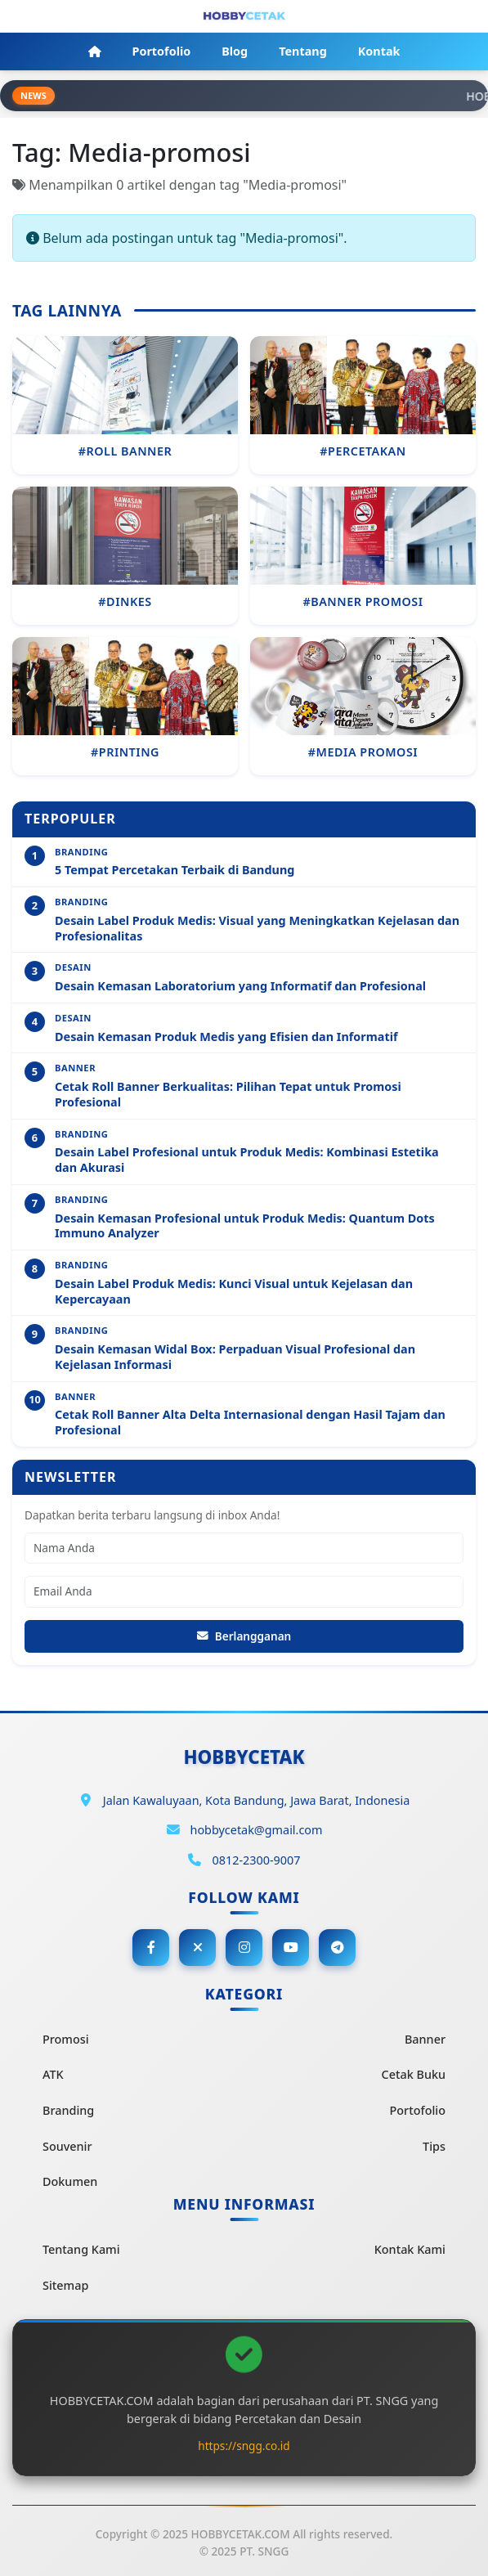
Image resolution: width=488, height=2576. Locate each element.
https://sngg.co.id (243, 2445)
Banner (425, 2039)
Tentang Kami (81, 2249)
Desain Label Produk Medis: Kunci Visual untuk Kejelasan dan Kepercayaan (234, 1292)
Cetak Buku (413, 2074)
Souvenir (67, 2146)
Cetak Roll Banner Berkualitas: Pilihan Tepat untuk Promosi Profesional (228, 1094)
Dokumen (70, 2181)
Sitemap (65, 2285)
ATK (53, 2074)
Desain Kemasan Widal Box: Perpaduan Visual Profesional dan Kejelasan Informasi (235, 1357)
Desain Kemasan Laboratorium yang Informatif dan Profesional (240, 986)
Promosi (66, 2039)
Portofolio (417, 2110)
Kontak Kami (409, 2249)
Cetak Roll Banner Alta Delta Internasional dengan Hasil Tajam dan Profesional (250, 1422)
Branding (68, 2110)
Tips (434, 2146)
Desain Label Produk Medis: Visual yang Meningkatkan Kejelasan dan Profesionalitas (257, 928)
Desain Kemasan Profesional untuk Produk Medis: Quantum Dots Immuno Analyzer (245, 1226)
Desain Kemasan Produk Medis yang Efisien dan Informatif (226, 1037)
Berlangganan (244, 1636)
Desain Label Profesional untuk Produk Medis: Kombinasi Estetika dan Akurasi (247, 1160)
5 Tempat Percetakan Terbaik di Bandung (174, 870)
